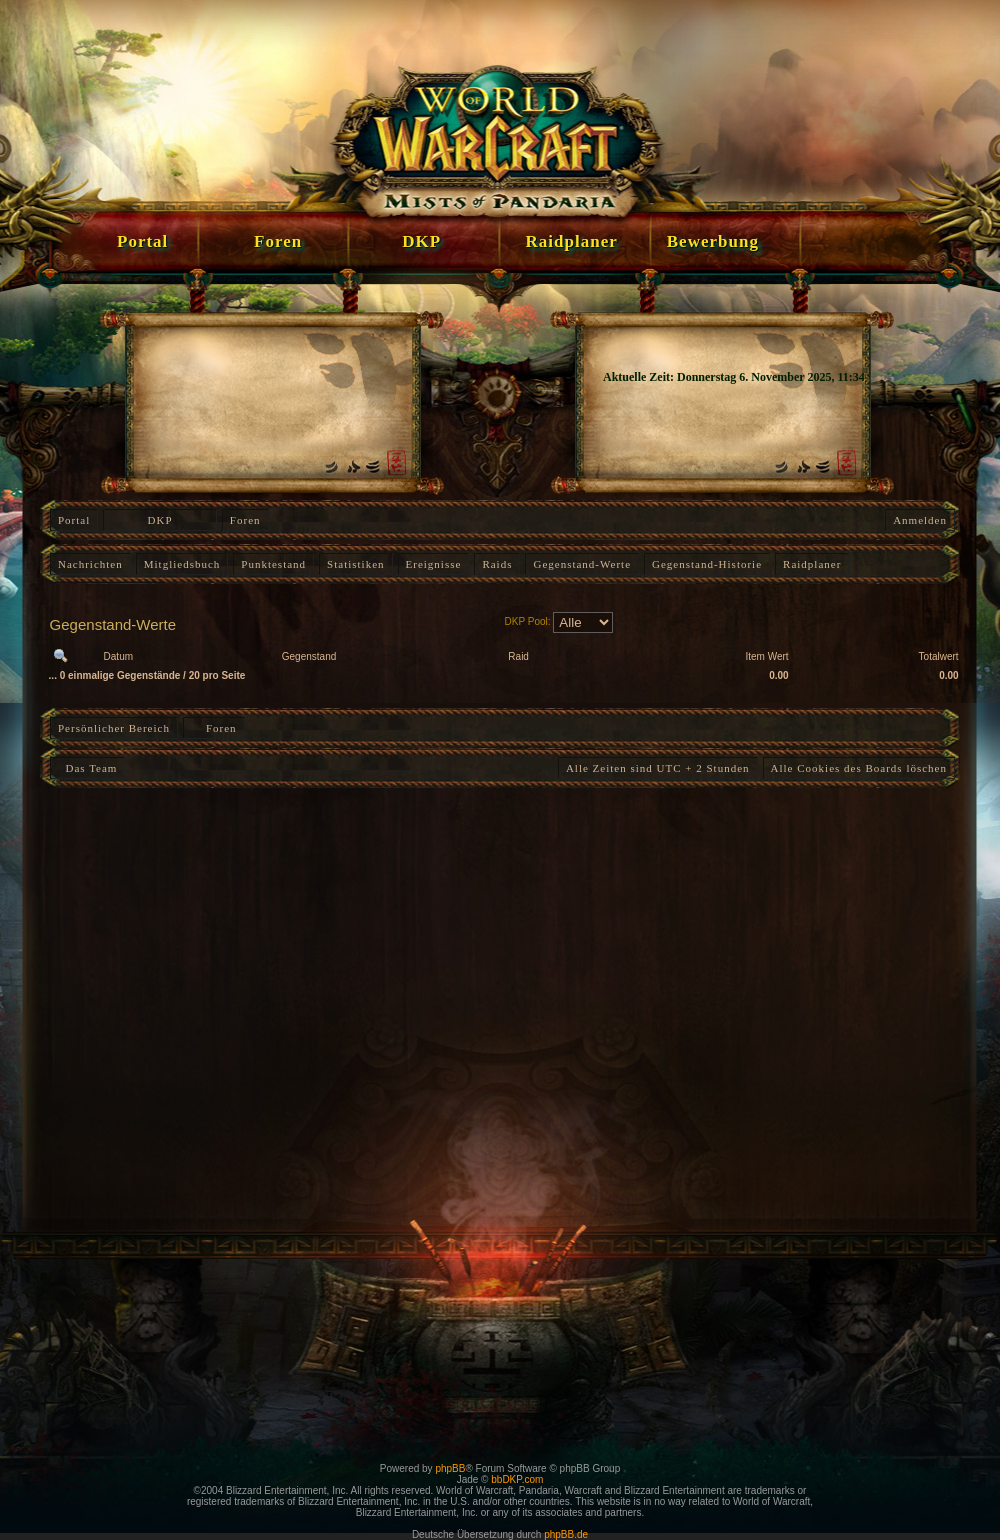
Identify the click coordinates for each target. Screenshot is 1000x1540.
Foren (245, 520)
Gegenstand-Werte (582, 564)
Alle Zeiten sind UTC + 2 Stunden (658, 768)
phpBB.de (566, 1534)
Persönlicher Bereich (114, 728)
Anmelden (920, 520)
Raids (497, 564)
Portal (74, 520)
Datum (118, 656)
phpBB (450, 1468)
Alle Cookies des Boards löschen (859, 768)
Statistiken (355, 564)
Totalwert (939, 656)
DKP (160, 520)
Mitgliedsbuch (182, 564)
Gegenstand (309, 656)
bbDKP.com (517, 1479)
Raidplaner (812, 564)
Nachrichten (90, 564)
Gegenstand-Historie (707, 564)
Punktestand (273, 564)
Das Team (87, 768)
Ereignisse (434, 564)
